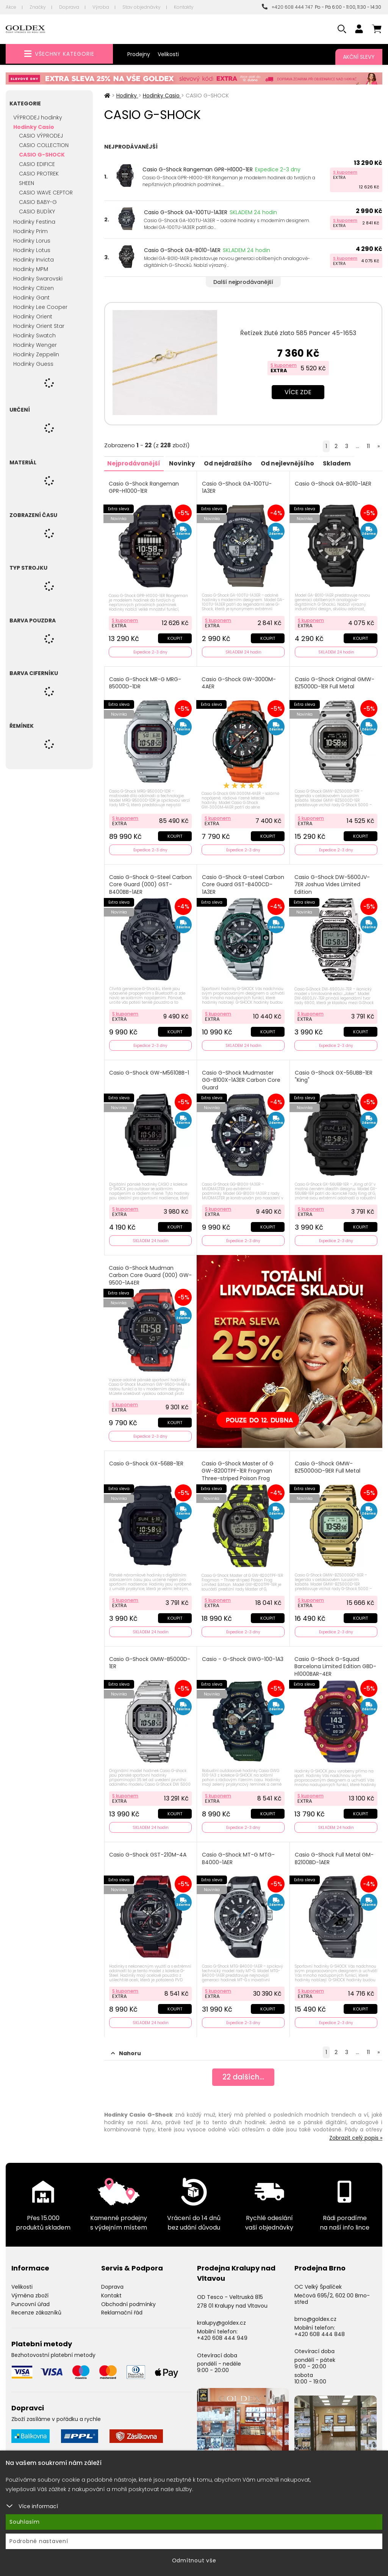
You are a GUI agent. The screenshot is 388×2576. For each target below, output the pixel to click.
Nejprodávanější (135, 463)
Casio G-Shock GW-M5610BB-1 (150, 1069)
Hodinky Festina (34, 222)
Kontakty (184, 7)
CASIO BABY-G (38, 202)
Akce (11, 7)
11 (368, 446)
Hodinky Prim (30, 231)
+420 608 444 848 (319, 2327)
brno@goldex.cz (315, 2312)
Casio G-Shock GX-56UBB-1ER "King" (334, 1073)
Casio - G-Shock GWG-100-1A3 (243, 1654)
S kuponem (345, 172)
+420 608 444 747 (287, 7)
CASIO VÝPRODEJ (41, 135)
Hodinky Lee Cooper (40, 307)
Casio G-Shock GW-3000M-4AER (239, 681)
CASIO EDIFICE (37, 164)
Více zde (298, 392)
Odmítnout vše (194, 2560)
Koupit (174, 637)
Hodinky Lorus (31, 240)
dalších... (243, 2070)
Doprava (69, 7)
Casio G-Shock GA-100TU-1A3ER (185, 212)
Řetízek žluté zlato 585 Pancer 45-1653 (298, 333)
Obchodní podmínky (128, 2297)
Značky (38, 7)
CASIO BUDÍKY (37, 211)
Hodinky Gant (31, 297)
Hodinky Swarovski (38, 278)
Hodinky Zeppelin (36, 354)
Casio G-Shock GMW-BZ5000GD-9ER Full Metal (328, 1463)
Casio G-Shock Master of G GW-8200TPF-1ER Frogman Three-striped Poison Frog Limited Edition (238, 1470)
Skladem (343, 463)
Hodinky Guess (33, 364)
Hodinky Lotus (31, 250)
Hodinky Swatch (34, 335)
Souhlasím (24, 2522)
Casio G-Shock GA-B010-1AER (182, 250)
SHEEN (26, 183)
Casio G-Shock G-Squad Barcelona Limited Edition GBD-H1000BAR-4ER (336, 1661)
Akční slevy (359, 57)
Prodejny (138, 54)
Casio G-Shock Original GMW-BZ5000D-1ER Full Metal (335, 681)
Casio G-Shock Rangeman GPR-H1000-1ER (197, 169)
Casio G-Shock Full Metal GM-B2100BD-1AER (334, 1852)
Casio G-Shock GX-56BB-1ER (147, 1459)
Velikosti (168, 54)
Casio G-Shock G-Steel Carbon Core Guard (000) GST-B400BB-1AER (144, 882)
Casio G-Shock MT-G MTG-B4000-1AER (238, 1852)
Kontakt (111, 2288)
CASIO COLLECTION (44, 145)
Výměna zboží (29, 2288)
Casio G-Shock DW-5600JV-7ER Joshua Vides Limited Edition (332, 882)
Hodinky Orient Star (38, 326)
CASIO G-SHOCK (42, 154)
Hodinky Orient (32, 316)
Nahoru (126, 2046)
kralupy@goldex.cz (221, 2316)
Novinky (185, 463)
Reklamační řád (121, 2306)
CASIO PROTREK (39, 173)
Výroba (100, 7)
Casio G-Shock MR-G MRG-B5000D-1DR (146, 681)
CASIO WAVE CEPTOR (46, 192)
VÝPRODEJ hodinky (37, 117)
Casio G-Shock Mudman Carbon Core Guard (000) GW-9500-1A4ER (144, 1272)
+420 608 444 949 (222, 2331)
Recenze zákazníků (36, 2306)
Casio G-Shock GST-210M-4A (148, 1848)
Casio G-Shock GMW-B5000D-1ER (150, 1657)
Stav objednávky (141, 7)
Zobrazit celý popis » (355, 2130)
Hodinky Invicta (33, 259)
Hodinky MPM (30, 269)
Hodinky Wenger (35, 345)
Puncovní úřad (30, 2297)
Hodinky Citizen (33, 288)
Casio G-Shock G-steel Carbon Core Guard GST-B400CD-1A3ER (235, 882)
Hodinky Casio (33, 127)
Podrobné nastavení (38, 2541)
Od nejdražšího (232, 463)
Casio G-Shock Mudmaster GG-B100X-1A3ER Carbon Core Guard (241, 1077)
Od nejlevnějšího (293, 463)
